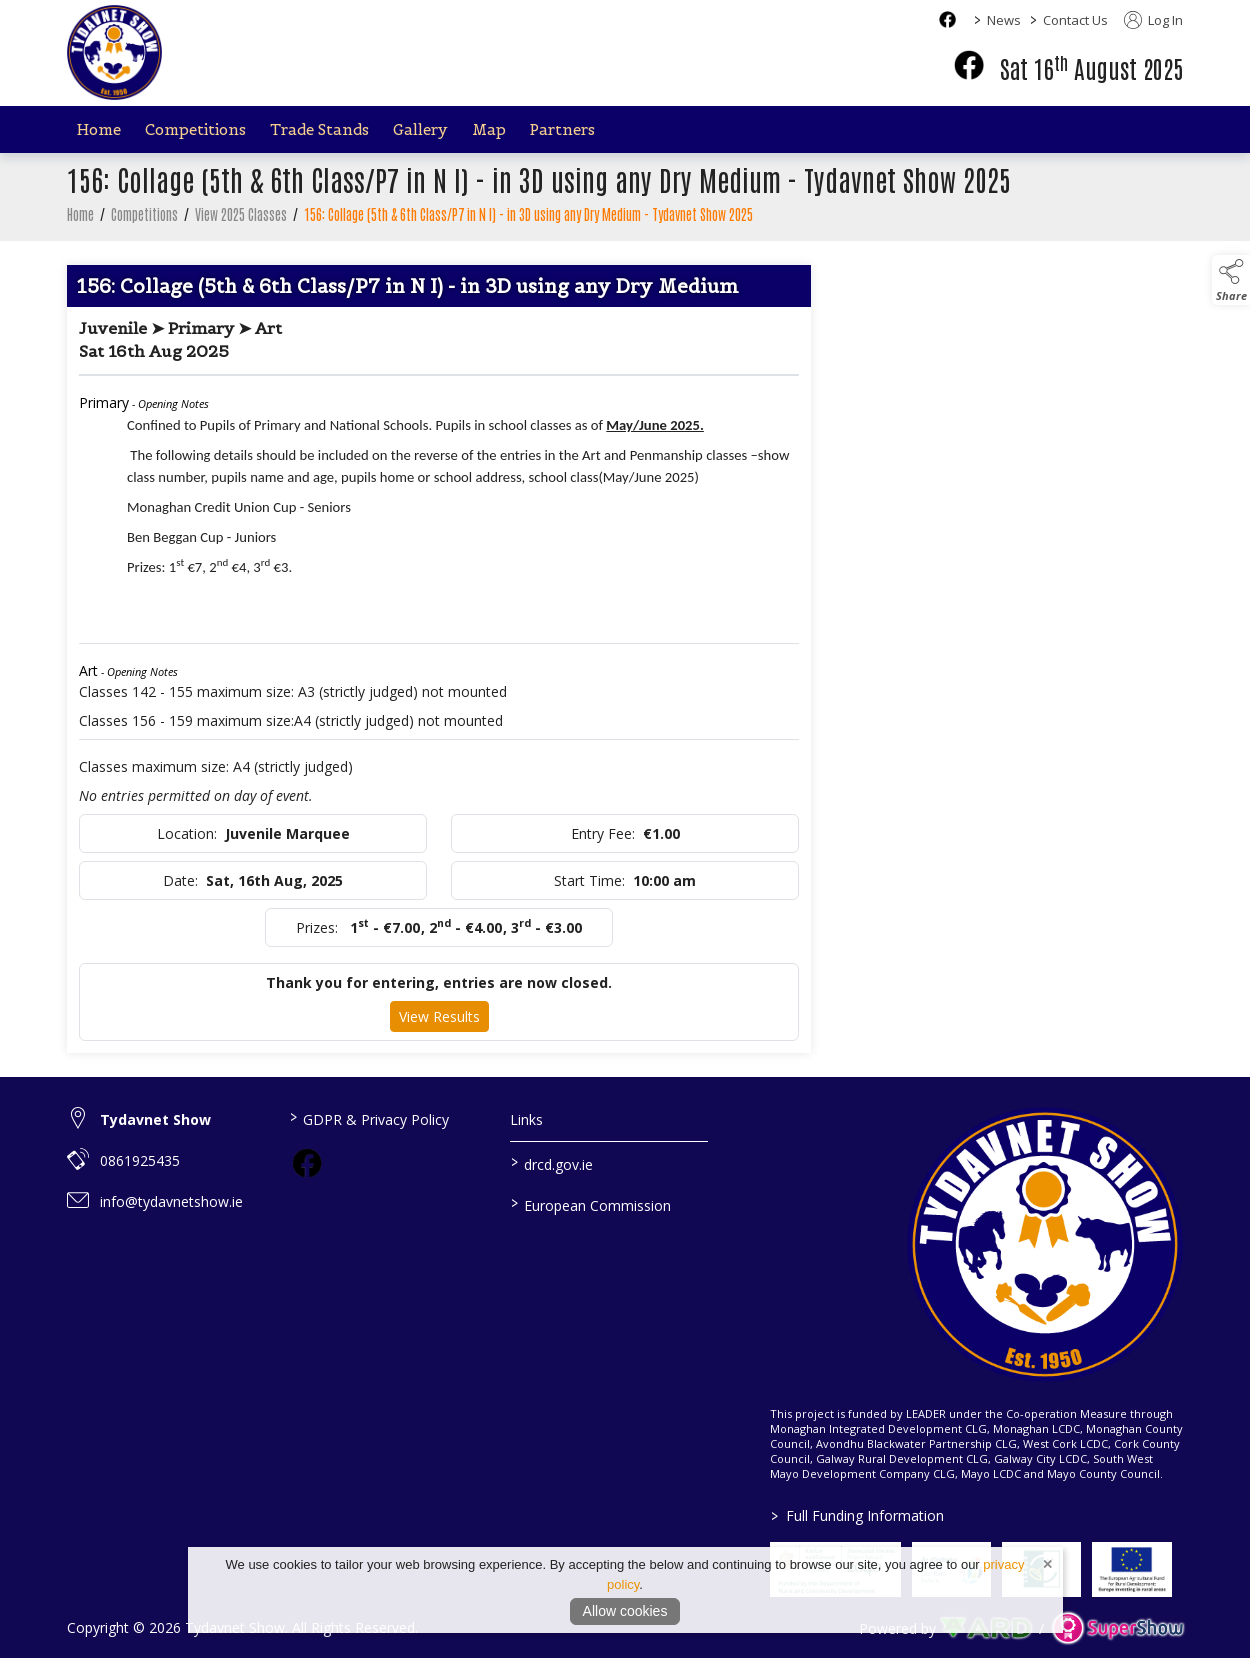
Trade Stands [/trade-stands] (319, 129)
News (1004, 20)
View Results (439, 1028)
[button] (1231, 280)
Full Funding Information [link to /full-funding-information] (856, 1515)
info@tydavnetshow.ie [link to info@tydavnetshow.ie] (171, 1201)
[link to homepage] (114, 52)
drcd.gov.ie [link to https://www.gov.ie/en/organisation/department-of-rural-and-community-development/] (552, 1163)
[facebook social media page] (947, 19)
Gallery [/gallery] (420, 129)
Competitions (144, 226)
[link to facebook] (307, 1163)
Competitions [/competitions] (195, 129)
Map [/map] (489, 129)
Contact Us (1075, 20)
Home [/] (99, 129)
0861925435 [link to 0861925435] (140, 1160)
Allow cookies (625, 1611)
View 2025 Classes (241, 226)
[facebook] (969, 65)
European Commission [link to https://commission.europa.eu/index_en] (591, 1204)
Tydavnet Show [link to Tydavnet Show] (155, 1119)
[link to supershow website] (1117, 1628)
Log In (1153, 20)
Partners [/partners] (562, 129)
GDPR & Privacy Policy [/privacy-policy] (368, 1118)
